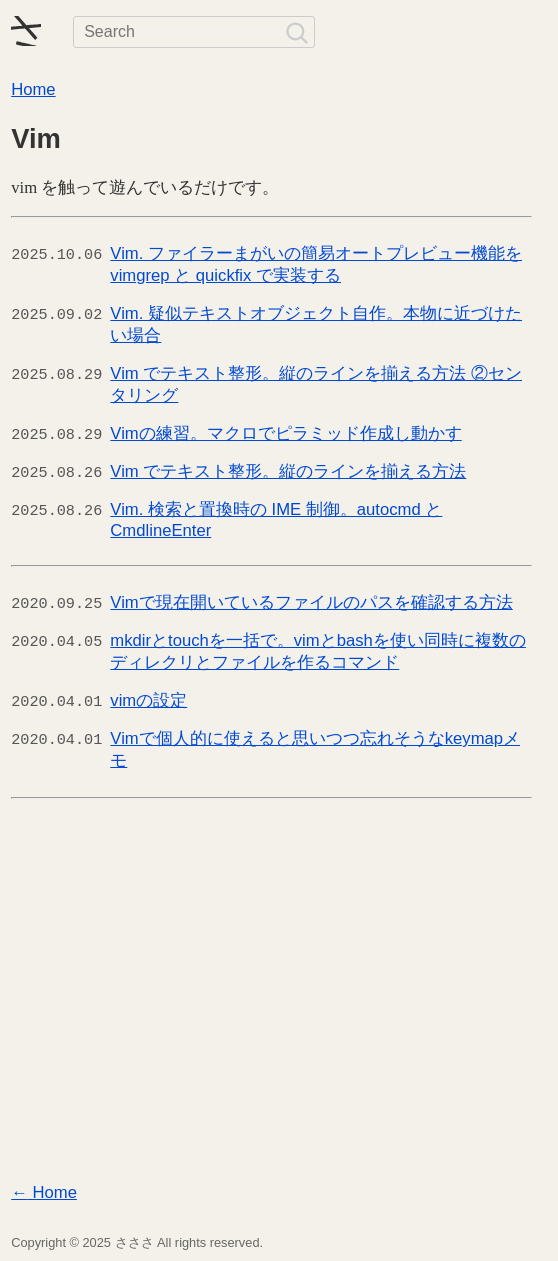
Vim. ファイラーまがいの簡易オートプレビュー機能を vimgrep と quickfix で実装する (316, 264)
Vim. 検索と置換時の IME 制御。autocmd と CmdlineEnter (276, 520)
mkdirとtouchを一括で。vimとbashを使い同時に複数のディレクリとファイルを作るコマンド (317, 651)
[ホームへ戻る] (26, 32)
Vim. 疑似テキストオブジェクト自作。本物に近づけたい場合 (316, 324)
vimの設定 (148, 700)
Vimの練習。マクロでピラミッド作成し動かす (285, 433)
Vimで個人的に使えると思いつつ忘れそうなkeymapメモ (315, 749)
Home (33, 89)
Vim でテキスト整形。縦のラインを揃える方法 (288, 471)
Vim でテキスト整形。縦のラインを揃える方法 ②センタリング (316, 384)
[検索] (296, 32)
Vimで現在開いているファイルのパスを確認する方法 (311, 602)
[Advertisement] (279, 995)
